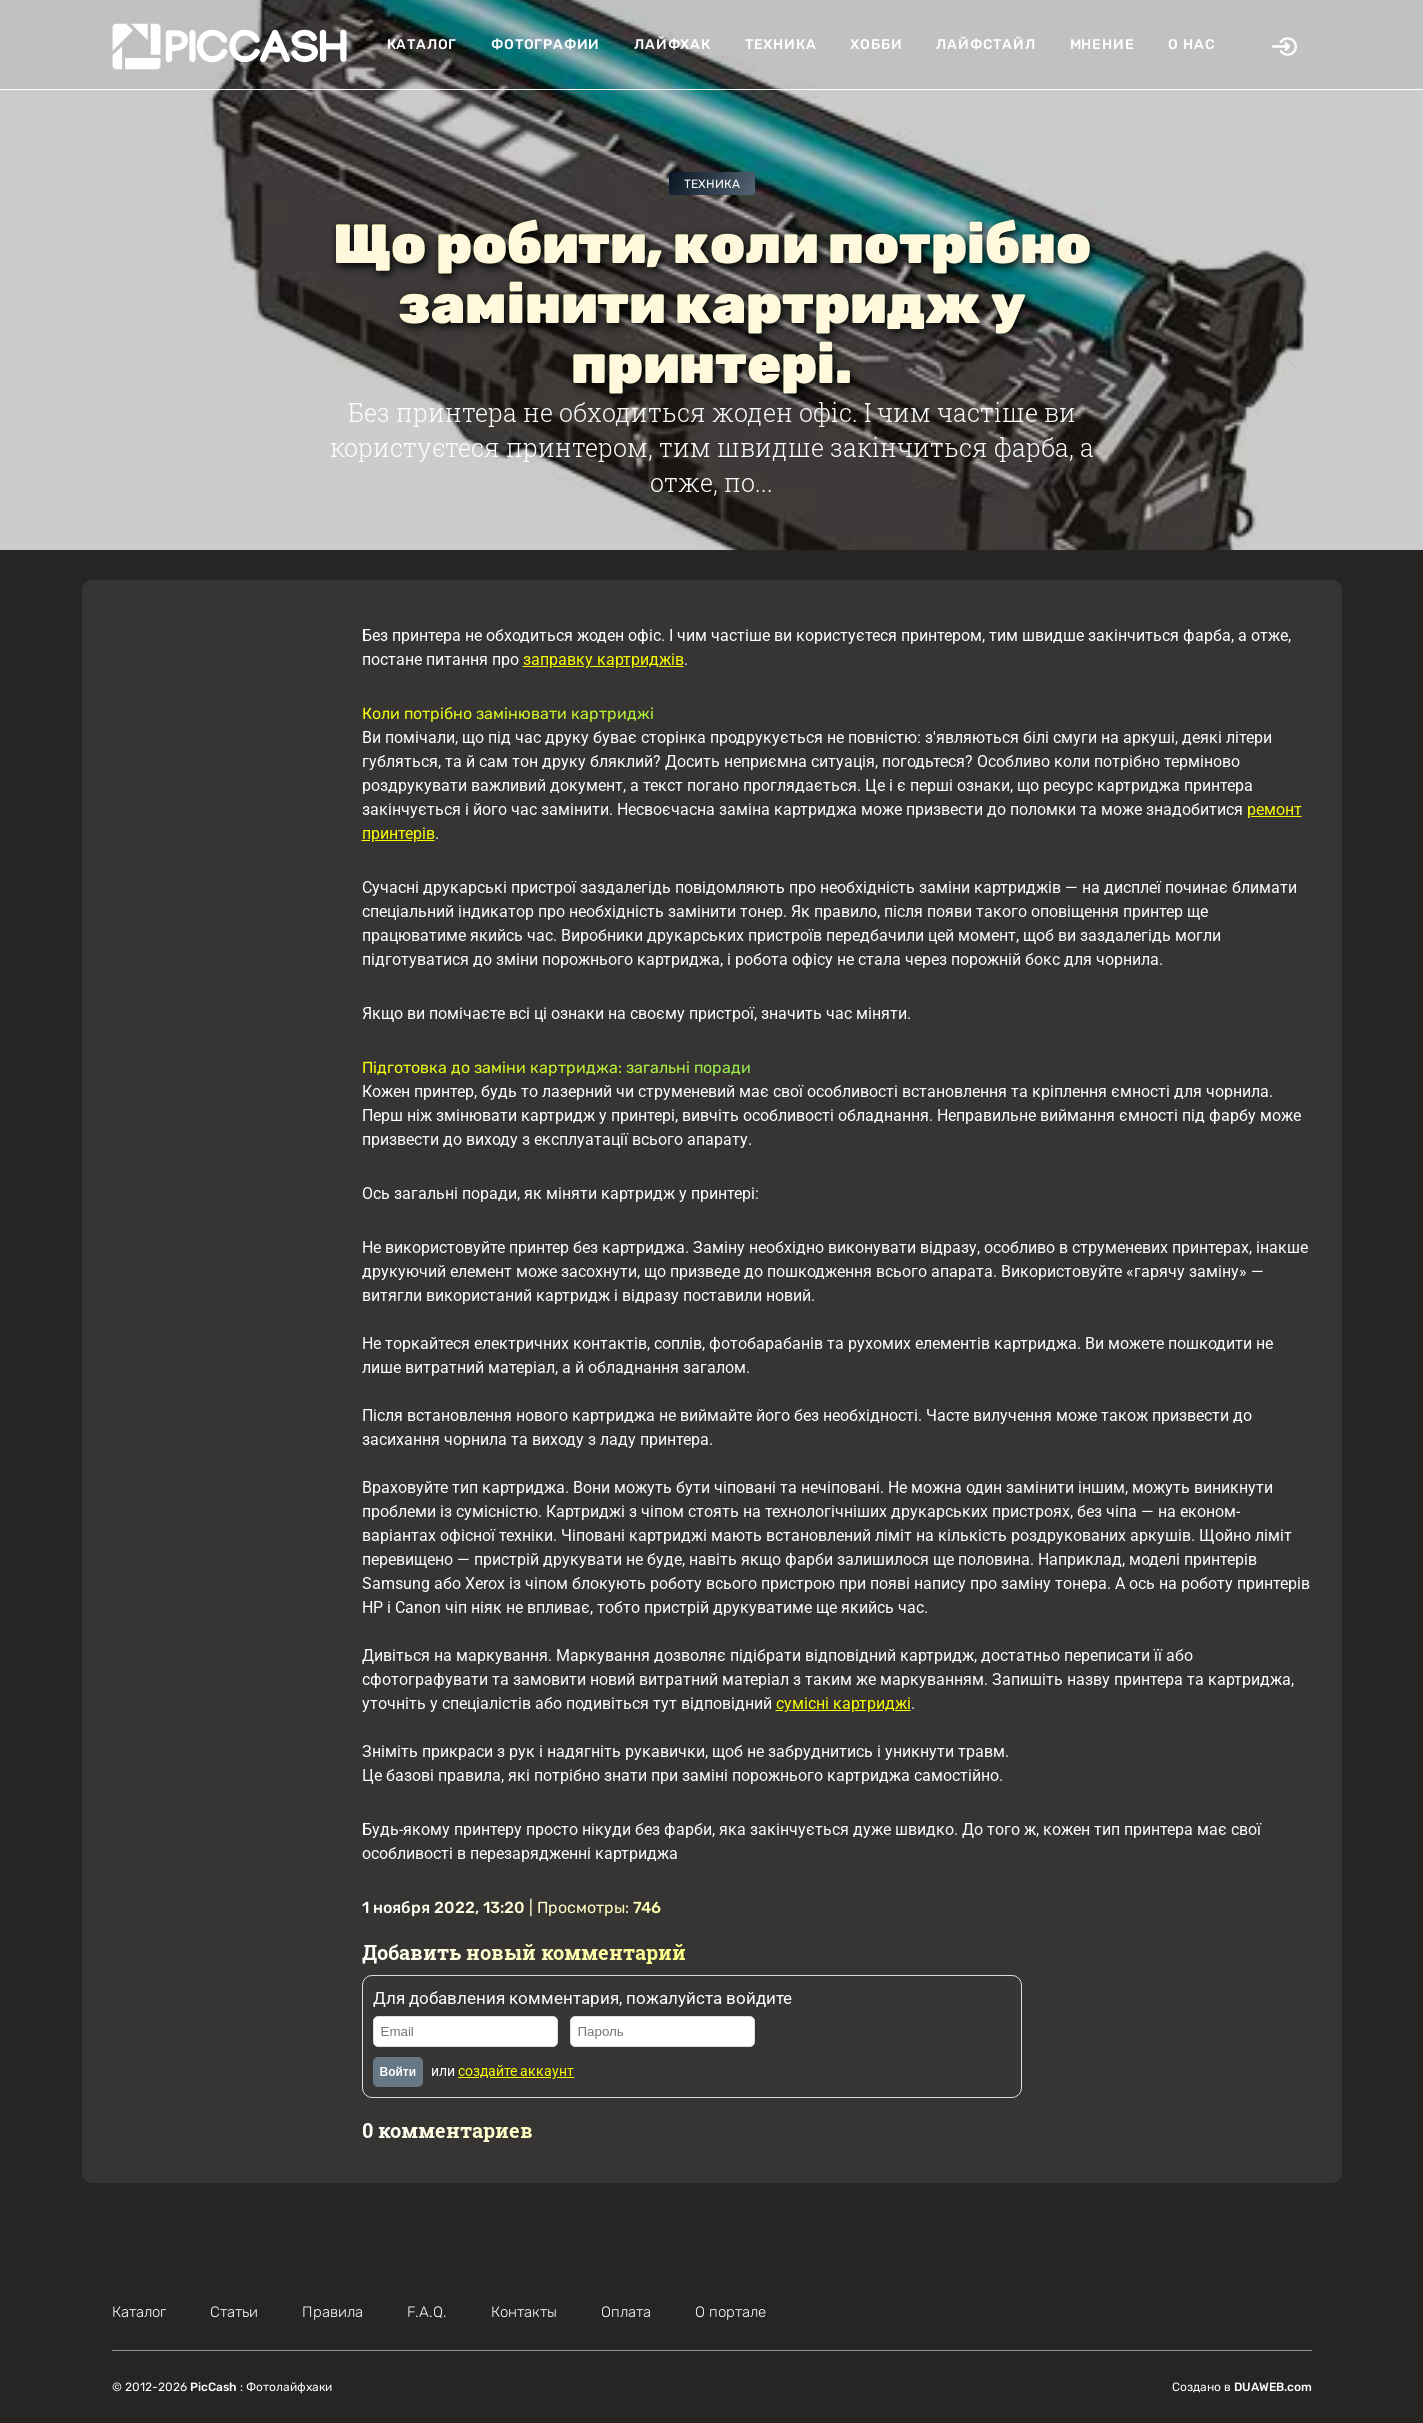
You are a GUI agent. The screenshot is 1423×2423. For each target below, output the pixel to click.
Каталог (422, 44)
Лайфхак (672, 44)
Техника (781, 44)
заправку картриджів (603, 659)
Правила (332, 2312)
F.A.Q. (427, 2312)
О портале (730, 2312)
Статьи (234, 2312)
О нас (1191, 44)
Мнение (1102, 44)
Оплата (626, 2312)
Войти (398, 2072)
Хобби (876, 44)
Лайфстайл (985, 44)
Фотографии (545, 44)
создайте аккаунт (516, 2071)
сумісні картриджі (843, 1703)
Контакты (524, 2312)
